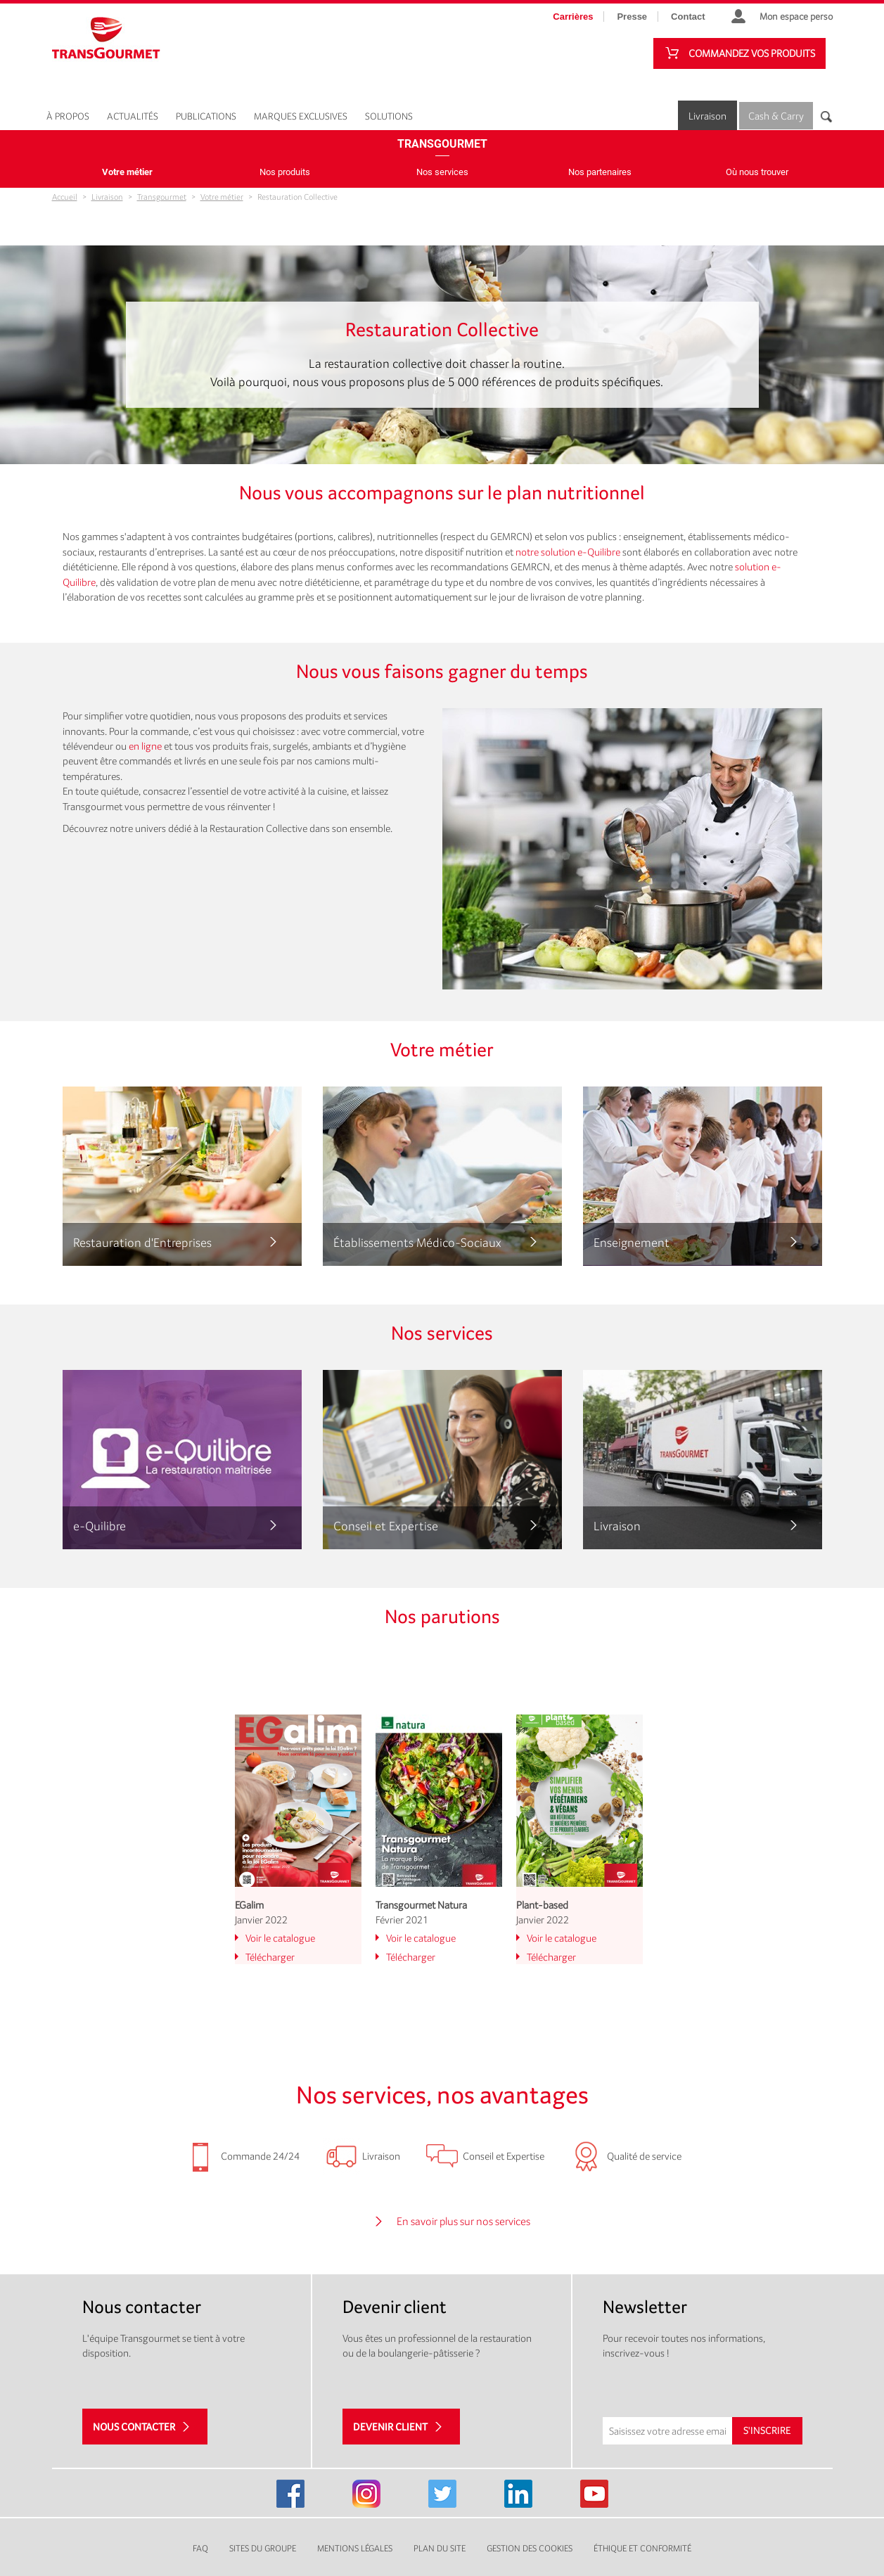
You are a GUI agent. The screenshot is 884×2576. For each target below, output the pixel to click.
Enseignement (632, 1242)
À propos (67, 116)
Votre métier (127, 172)
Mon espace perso (796, 16)
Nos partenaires (600, 172)
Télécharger (270, 1957)
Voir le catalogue (280, 1938)
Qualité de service (644, 2156)
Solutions (389, 116)
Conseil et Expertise (385, 1525)
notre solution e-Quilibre (567, 552)
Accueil (64, 197)
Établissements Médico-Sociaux (417, 1242)
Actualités (132, 116)
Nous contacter (134, 2427)
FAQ (200, 2548)
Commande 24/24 (260, 2156)
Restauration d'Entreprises (142, 1242)
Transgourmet (442, 143)
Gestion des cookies (529, 2548)
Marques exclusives (300, 116)
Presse (632, 16)
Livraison (707, 116)
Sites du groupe (262, 2548)
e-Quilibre (99, 1525)
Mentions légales (354, 2548)
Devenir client (390, 2427)
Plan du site (440, 2548)
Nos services (442, 172)
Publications (206, 116)
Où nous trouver (757, 172)
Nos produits (285, 172)
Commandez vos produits (751, 53)
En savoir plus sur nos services (463, 2221)
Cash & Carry (776, 116)
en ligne (145, 746)
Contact (688, 16)
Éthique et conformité (642, 2548)
